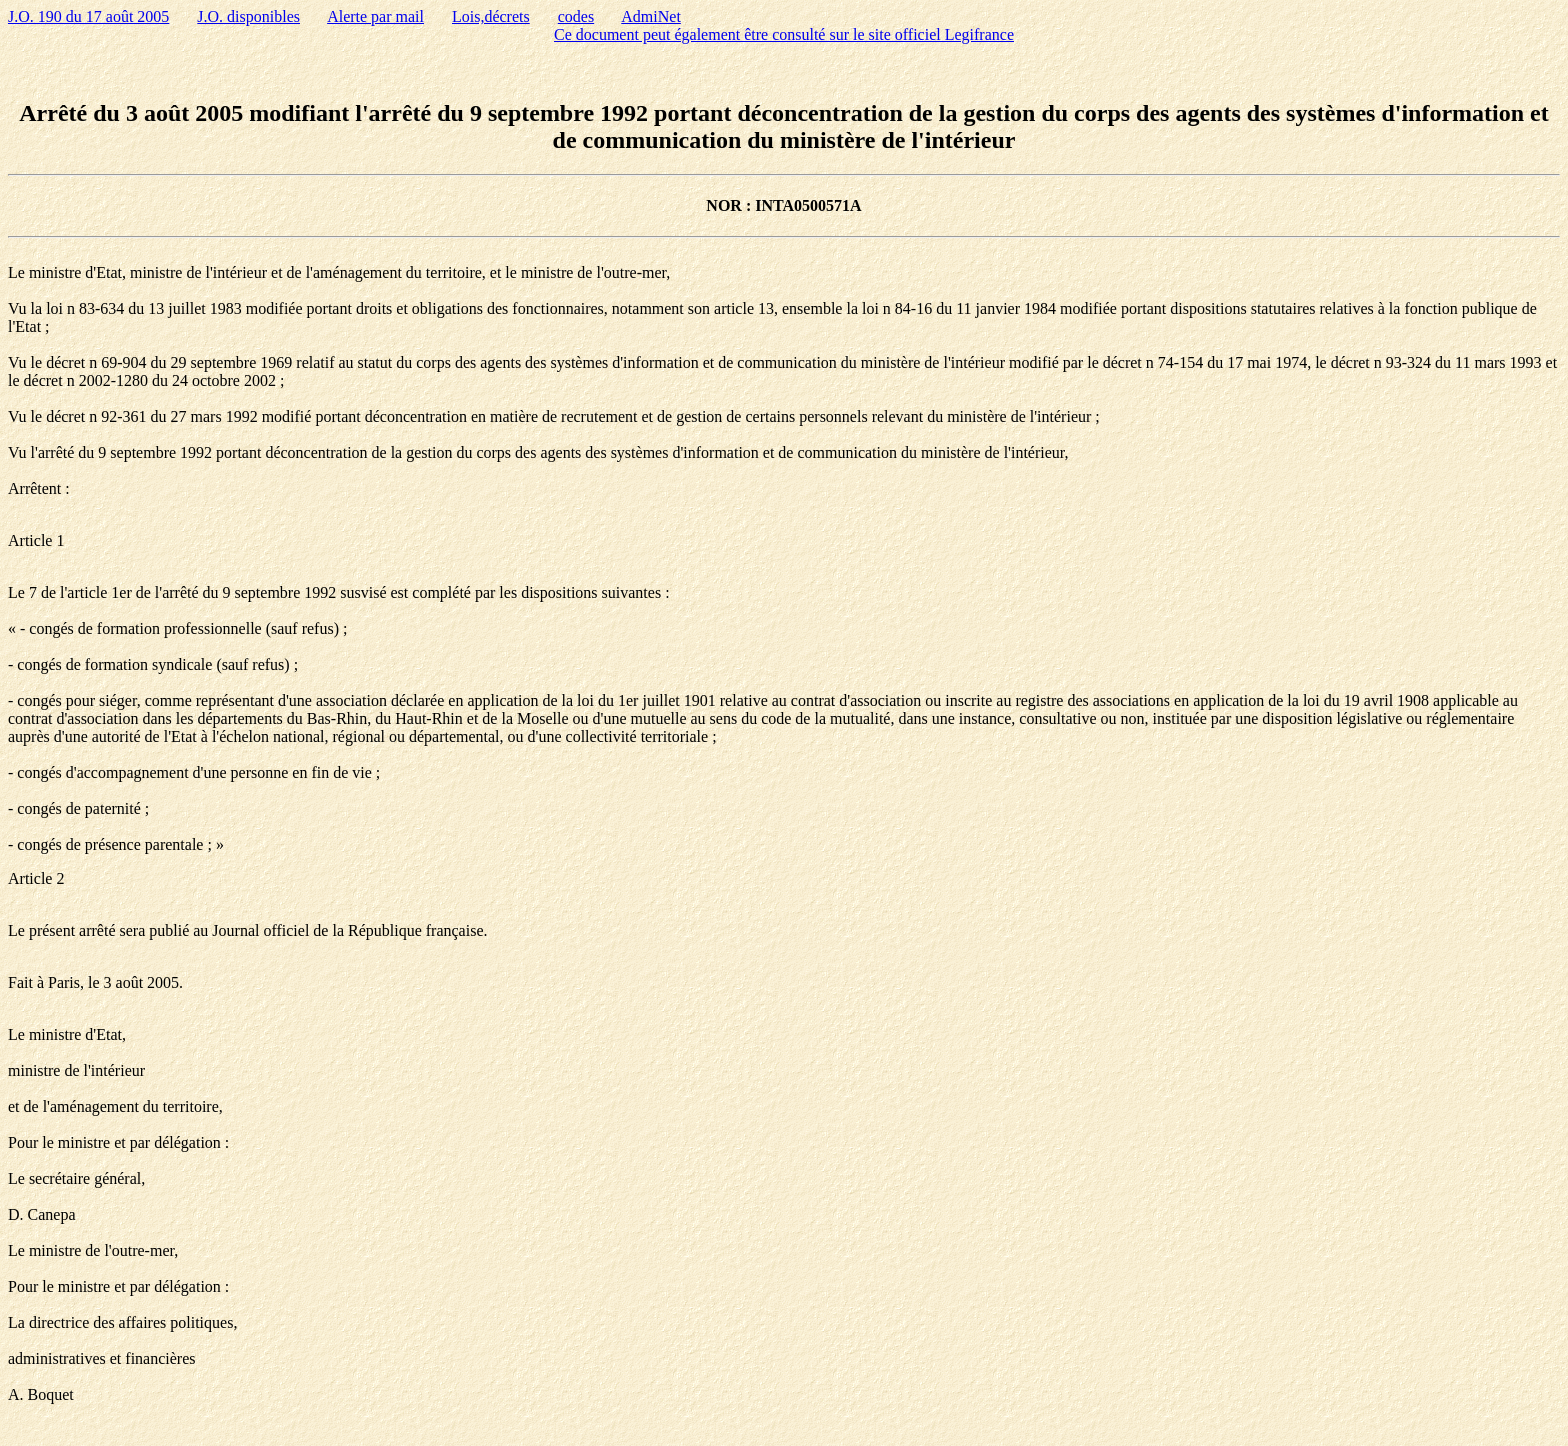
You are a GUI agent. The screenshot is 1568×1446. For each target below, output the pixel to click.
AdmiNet (651, 16)
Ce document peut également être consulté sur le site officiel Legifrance (784, 34)
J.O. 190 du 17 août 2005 (88, 16)
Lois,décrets (491, 16)
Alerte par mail (375, 16)
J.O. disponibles (248, 16)
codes (576, 16)
